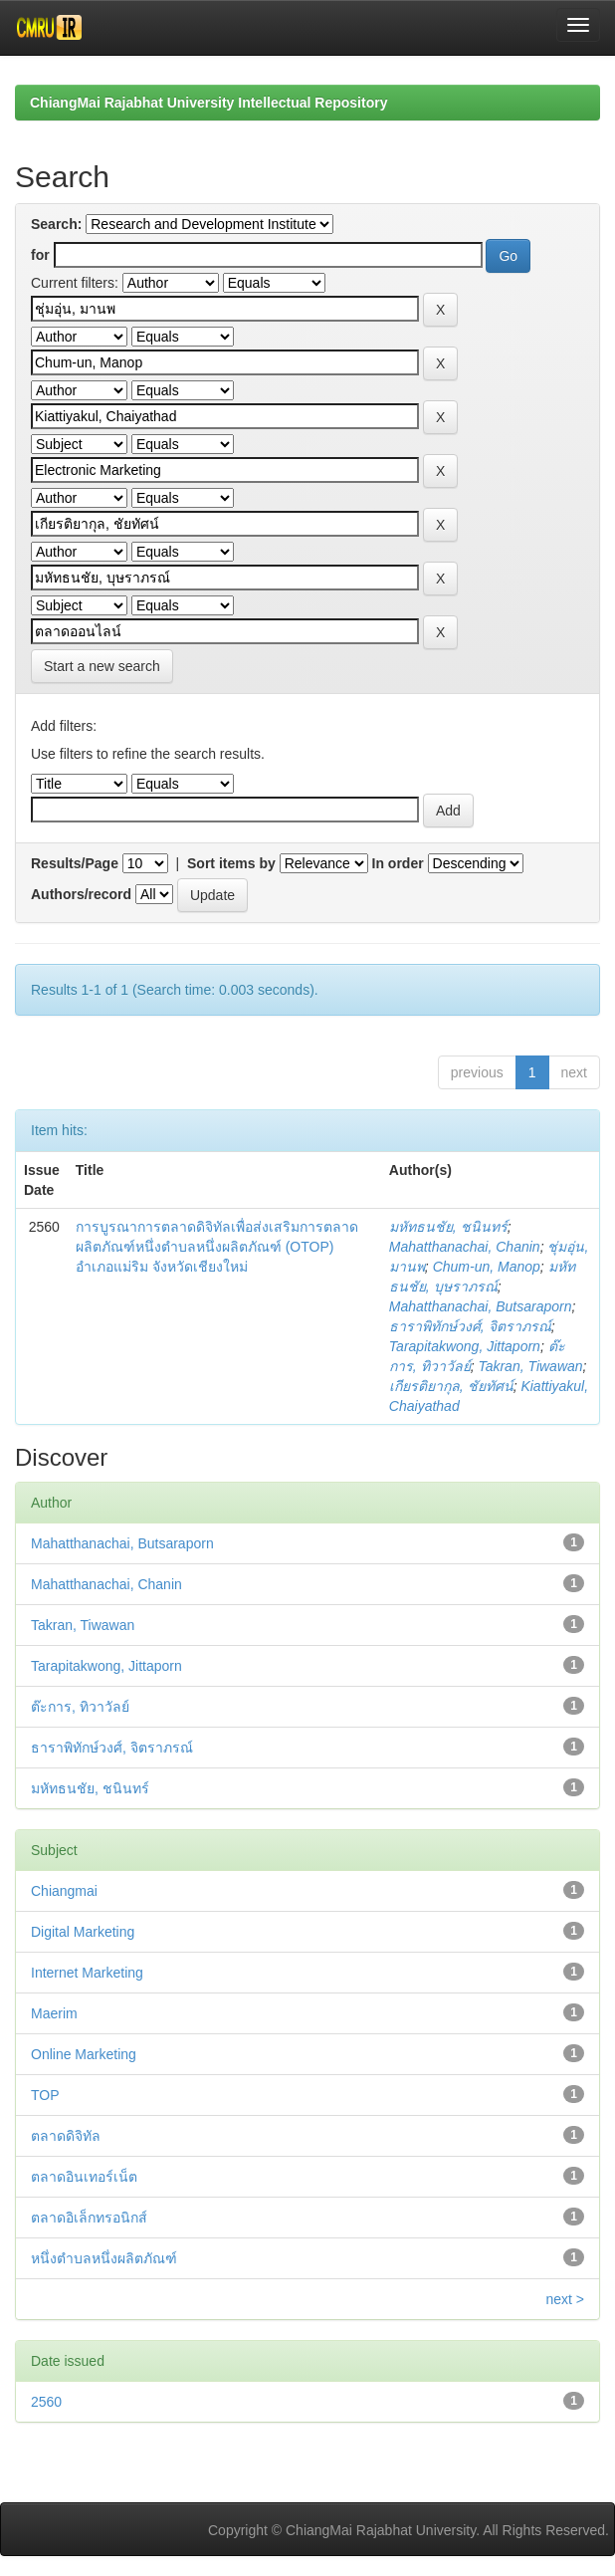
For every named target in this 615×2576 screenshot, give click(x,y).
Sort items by (231, 863)
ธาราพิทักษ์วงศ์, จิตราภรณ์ (470, 1326)
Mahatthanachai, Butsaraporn (480, 1306)
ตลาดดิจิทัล (66, 2136)
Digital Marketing (82, 1932)
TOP (45, 2095)
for (40, 255)
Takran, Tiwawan (530, 1366)
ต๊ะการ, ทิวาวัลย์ (80, 1707)
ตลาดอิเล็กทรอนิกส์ (89, 2217)
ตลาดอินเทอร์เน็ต (84, 2177)
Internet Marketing (87, 1973)
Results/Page (74, 863)
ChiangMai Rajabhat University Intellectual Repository (208, 103)
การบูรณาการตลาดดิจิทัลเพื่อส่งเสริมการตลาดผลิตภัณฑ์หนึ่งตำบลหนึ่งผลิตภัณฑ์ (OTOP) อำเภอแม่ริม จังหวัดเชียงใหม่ (217, 1247)
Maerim (54, 2013)
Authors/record (81, 894)
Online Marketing (83, 2054)
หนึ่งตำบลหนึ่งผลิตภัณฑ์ (104, 2258)
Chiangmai (64, 1891)
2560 (46, 2402)
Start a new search (102, 666)
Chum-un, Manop (486, 1267)
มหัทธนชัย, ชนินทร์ (448, 1227)
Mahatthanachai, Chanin (464, 1247)
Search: (56, 224)
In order (398, 863)
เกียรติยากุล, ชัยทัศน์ (451, 1386)
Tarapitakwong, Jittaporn (464, 1346)
